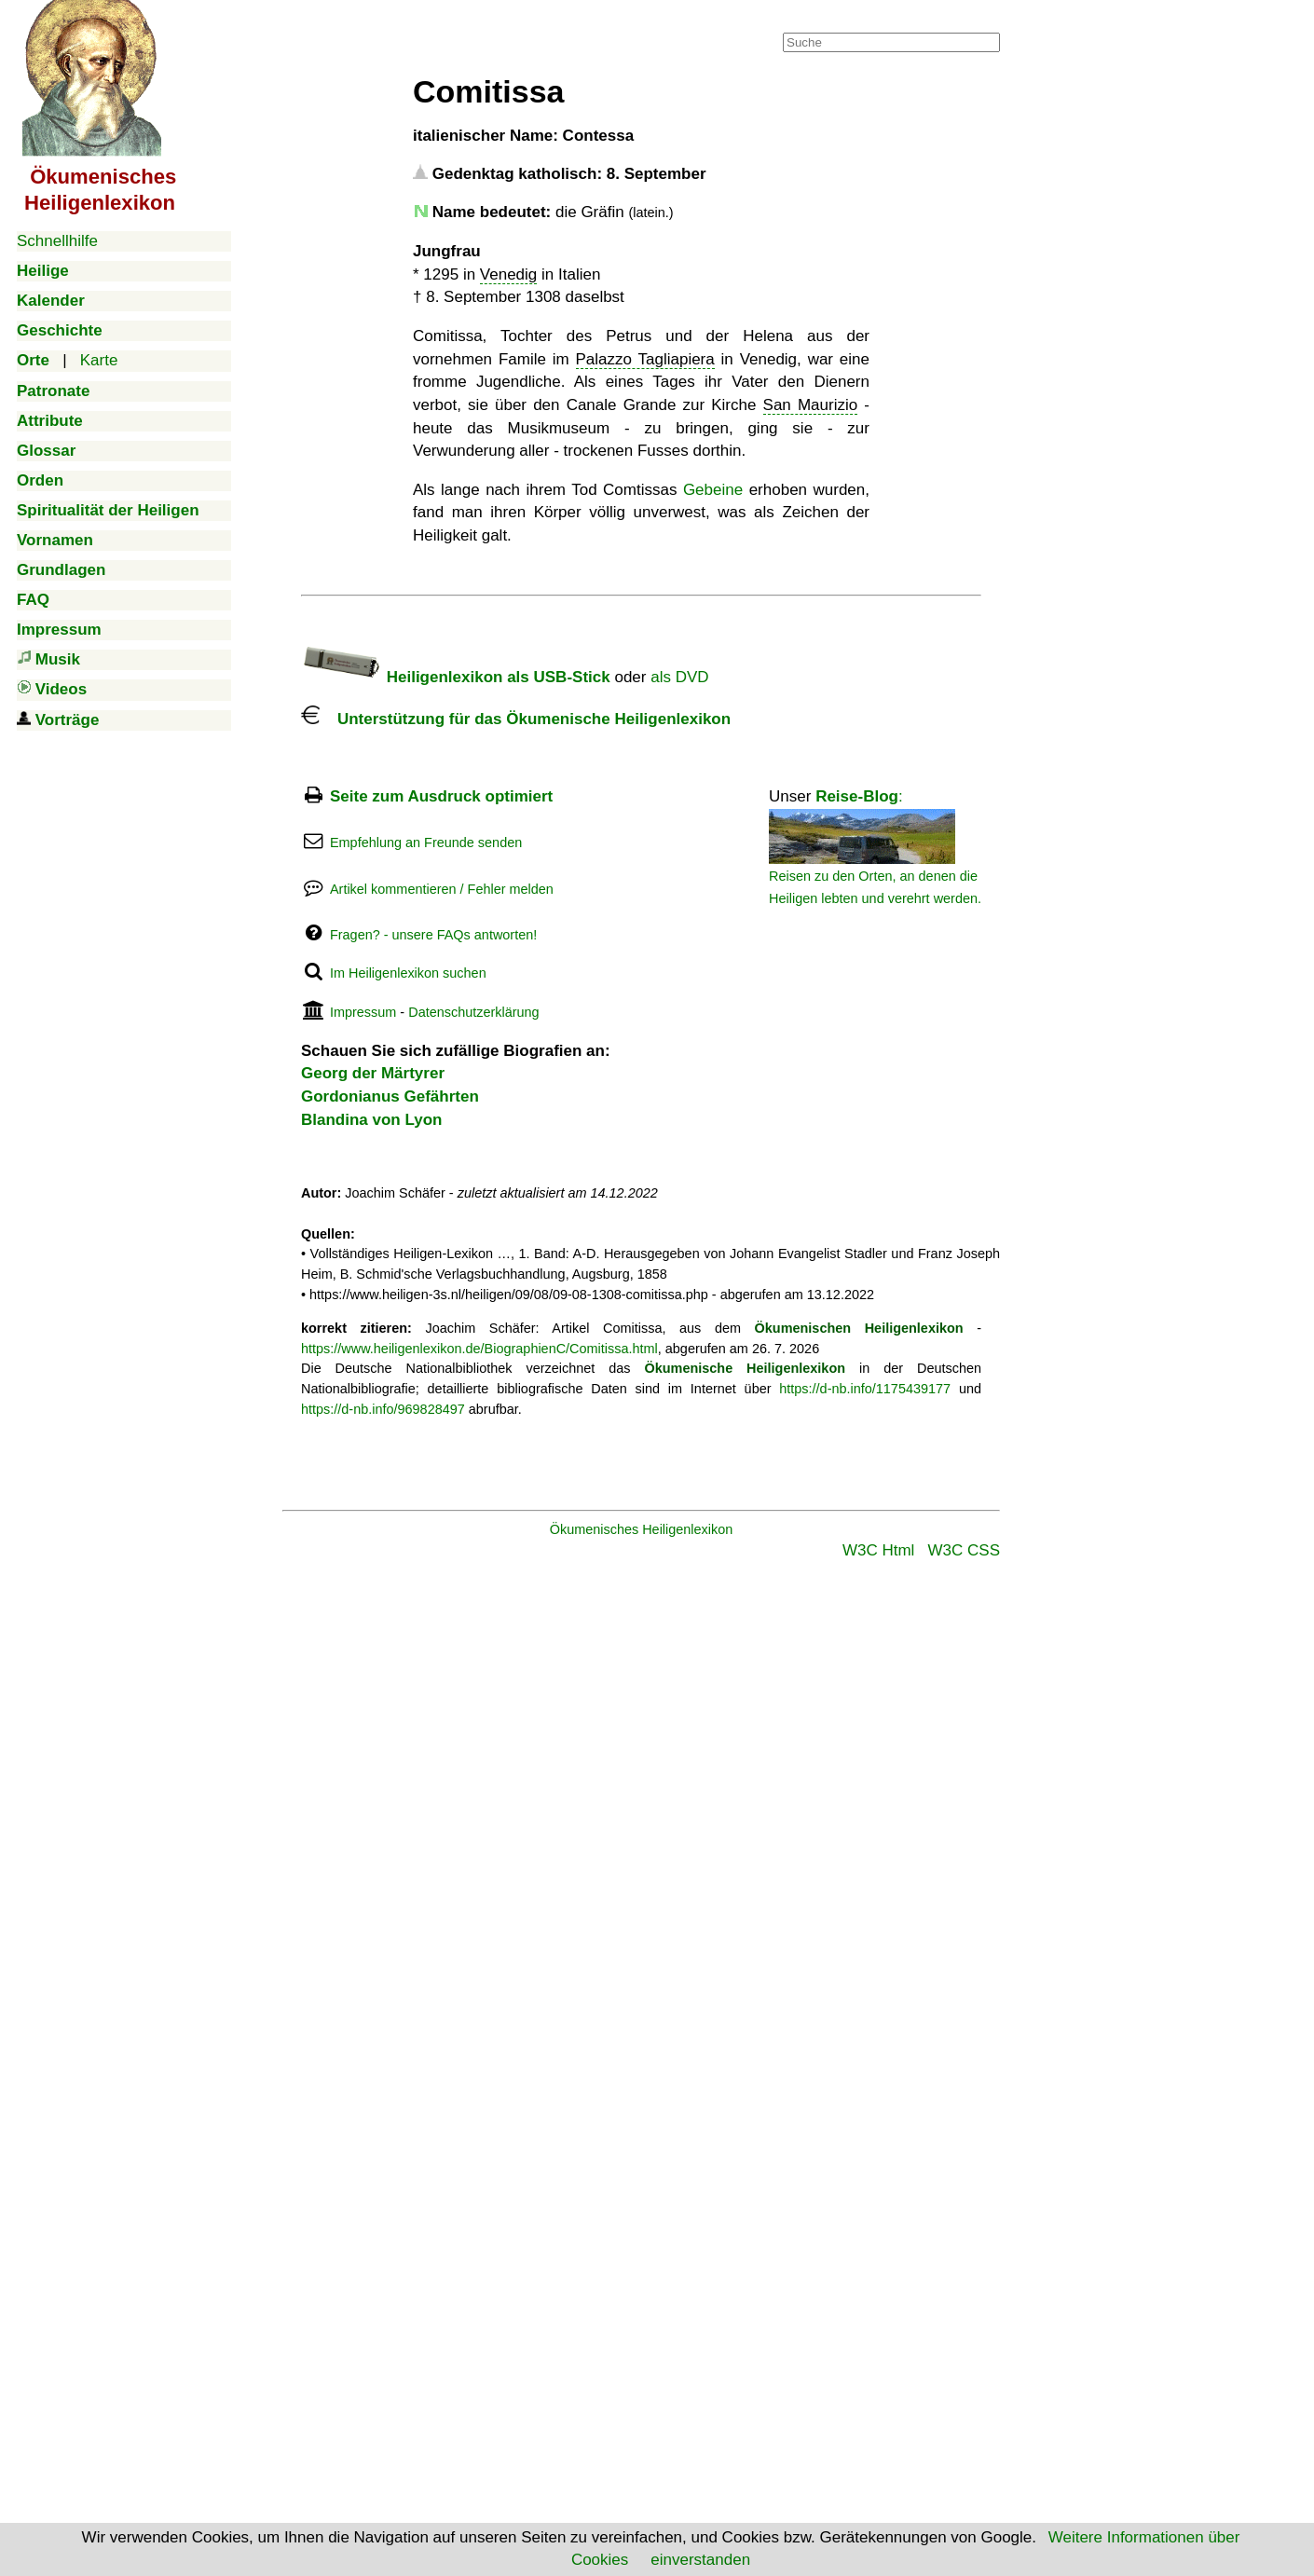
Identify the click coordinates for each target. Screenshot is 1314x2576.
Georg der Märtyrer (373, 1073)
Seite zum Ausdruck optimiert (441, 796)
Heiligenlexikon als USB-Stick (455, 677)
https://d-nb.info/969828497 (383, 1409)
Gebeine (713, 490)
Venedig (508, 274)
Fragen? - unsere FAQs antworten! (433, 934)
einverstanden (700, 2560)
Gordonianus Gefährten (390, 1096)
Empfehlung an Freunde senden (426, 842)
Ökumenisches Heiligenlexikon (641, 1529)
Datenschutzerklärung (473, 1012)
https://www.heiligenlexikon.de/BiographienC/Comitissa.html (479, 1348)
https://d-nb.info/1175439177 (865, 1388)
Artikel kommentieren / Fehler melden (442, 889)
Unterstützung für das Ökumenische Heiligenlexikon (516, 719)
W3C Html (878, 1550)
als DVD (679, 677)
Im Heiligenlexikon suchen (408, 973)
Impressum (363, 1012)
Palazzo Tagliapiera (645, 359)
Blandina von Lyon (371, 1120)
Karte (99, 360)
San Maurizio (810, 405)
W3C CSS (964, 1550)
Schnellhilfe (57, 241)
